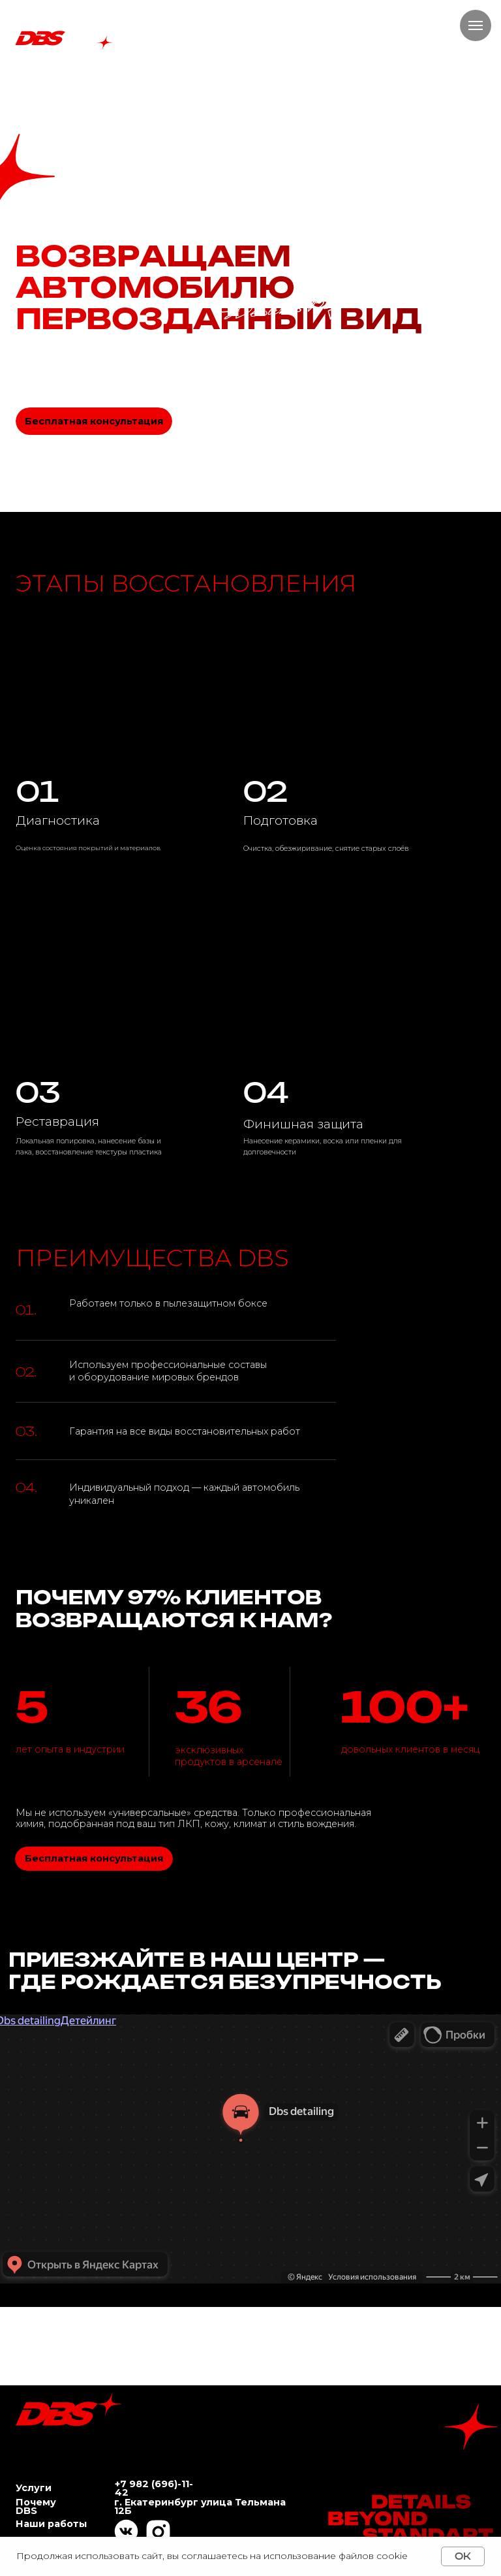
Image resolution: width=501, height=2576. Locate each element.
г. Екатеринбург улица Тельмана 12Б (200, 2506)
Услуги (34, 82)
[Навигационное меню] (475, 25)
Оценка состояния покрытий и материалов (88, 847)
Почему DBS (90, 82)
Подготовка (280, 820)
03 (38, 1092)
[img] (341, 990)
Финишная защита (303, 1124)
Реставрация (57, 1121)
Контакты (215, 82)
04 (265, 1092)
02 (265, 791)
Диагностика (58, 820)
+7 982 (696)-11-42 (154, 2488)
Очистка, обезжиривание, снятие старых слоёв (326, 848)
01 (37, 791)
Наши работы (153, 82)
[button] (80, 466)
